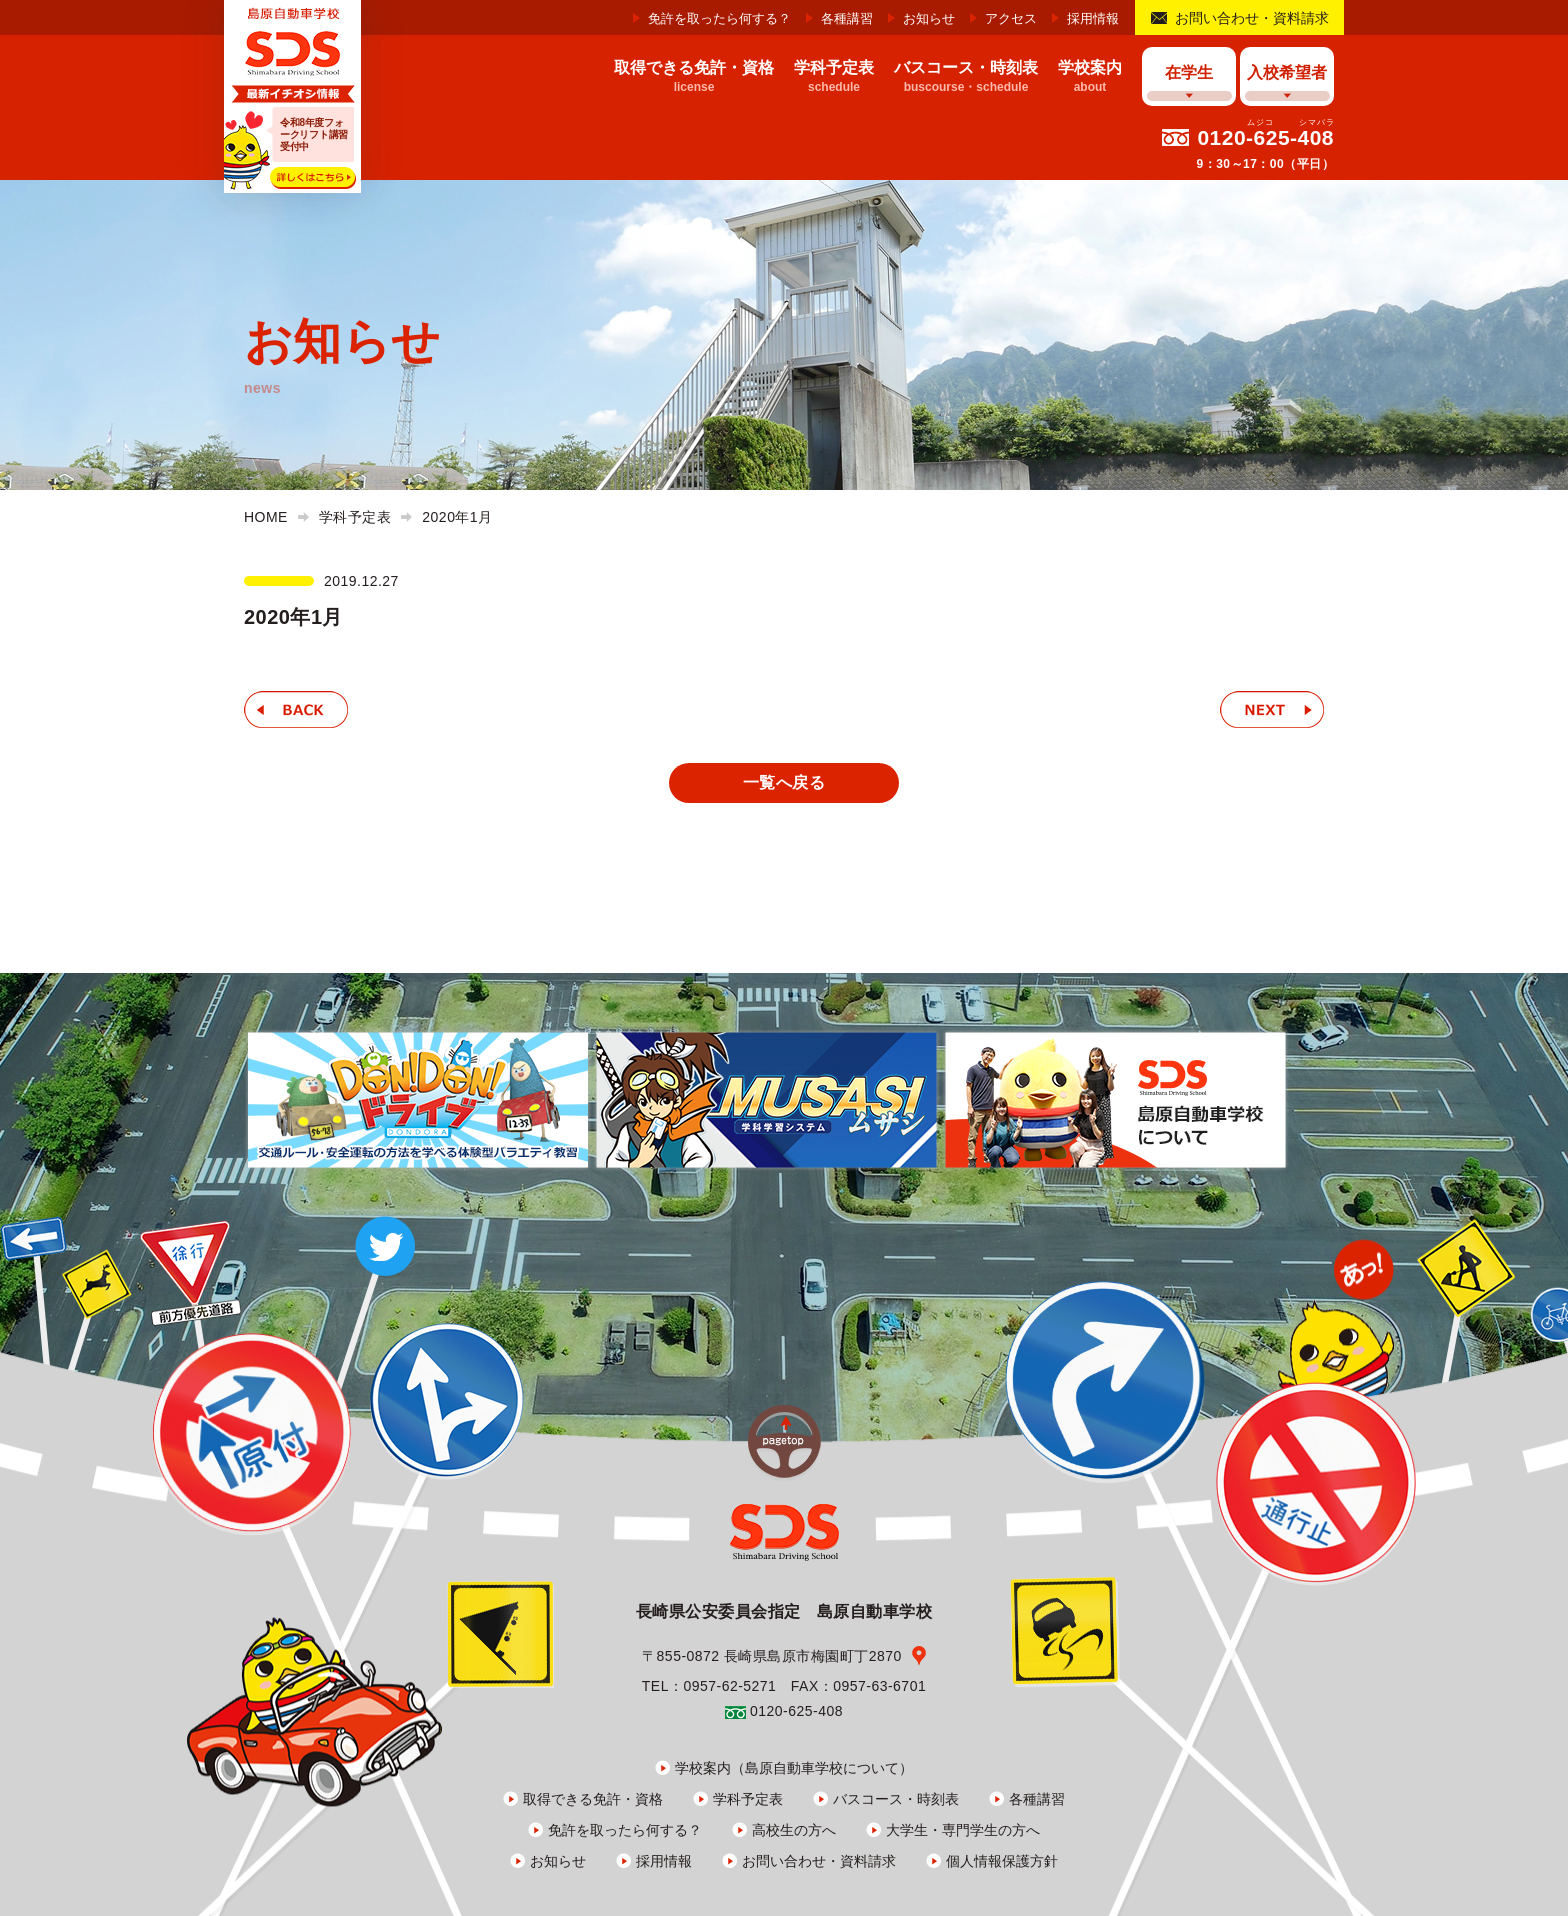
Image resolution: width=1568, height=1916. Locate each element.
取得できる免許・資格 (593, 1799)
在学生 (1189, 72)
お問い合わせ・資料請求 (1252, 18)
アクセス (1011, 18)
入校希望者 (1287, 72)
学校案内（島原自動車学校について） (794, 1768)
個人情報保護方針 (1002, 1861)
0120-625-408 (1265, 137)
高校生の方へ (794, 1830)
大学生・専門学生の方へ (963, 1830)
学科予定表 (748, 1799)
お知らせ (929, 18)
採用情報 (1093, 18)
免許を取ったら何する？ (719, 18)
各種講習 (847, 18)
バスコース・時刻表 (896, 1799)
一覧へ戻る (784, 782)
